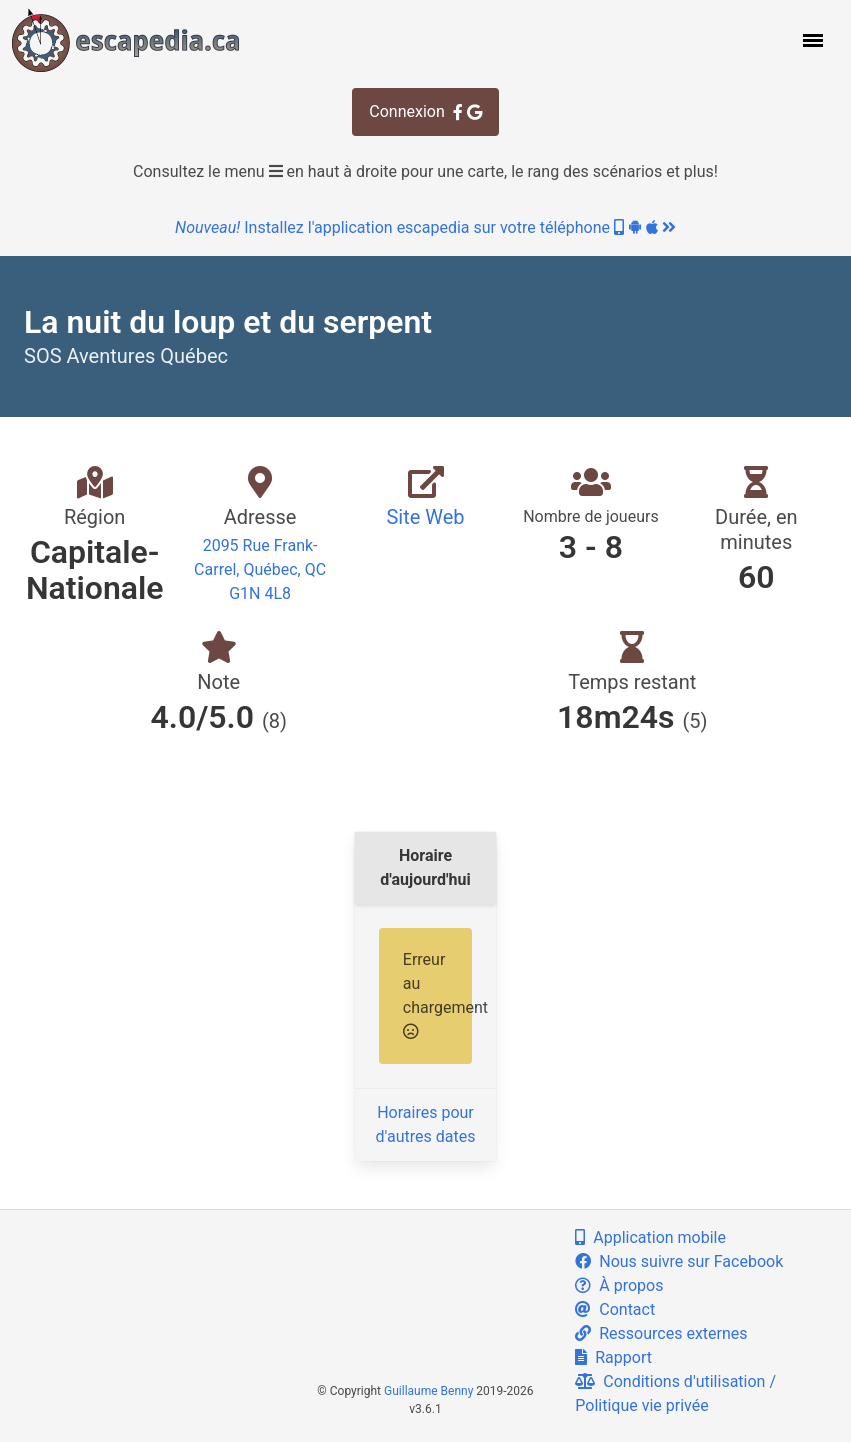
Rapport (613, 1357)
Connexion (425, 111)
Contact (615, 1309)
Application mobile (650, 1237)
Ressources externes (661, 1333)
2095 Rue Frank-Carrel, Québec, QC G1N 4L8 (260, 569)
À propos (619, 1285)
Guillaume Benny (428, 1391)
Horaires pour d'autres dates (426, 1124)
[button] (811, 40)
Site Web (425, 517)
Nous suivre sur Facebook (679, 1261)
